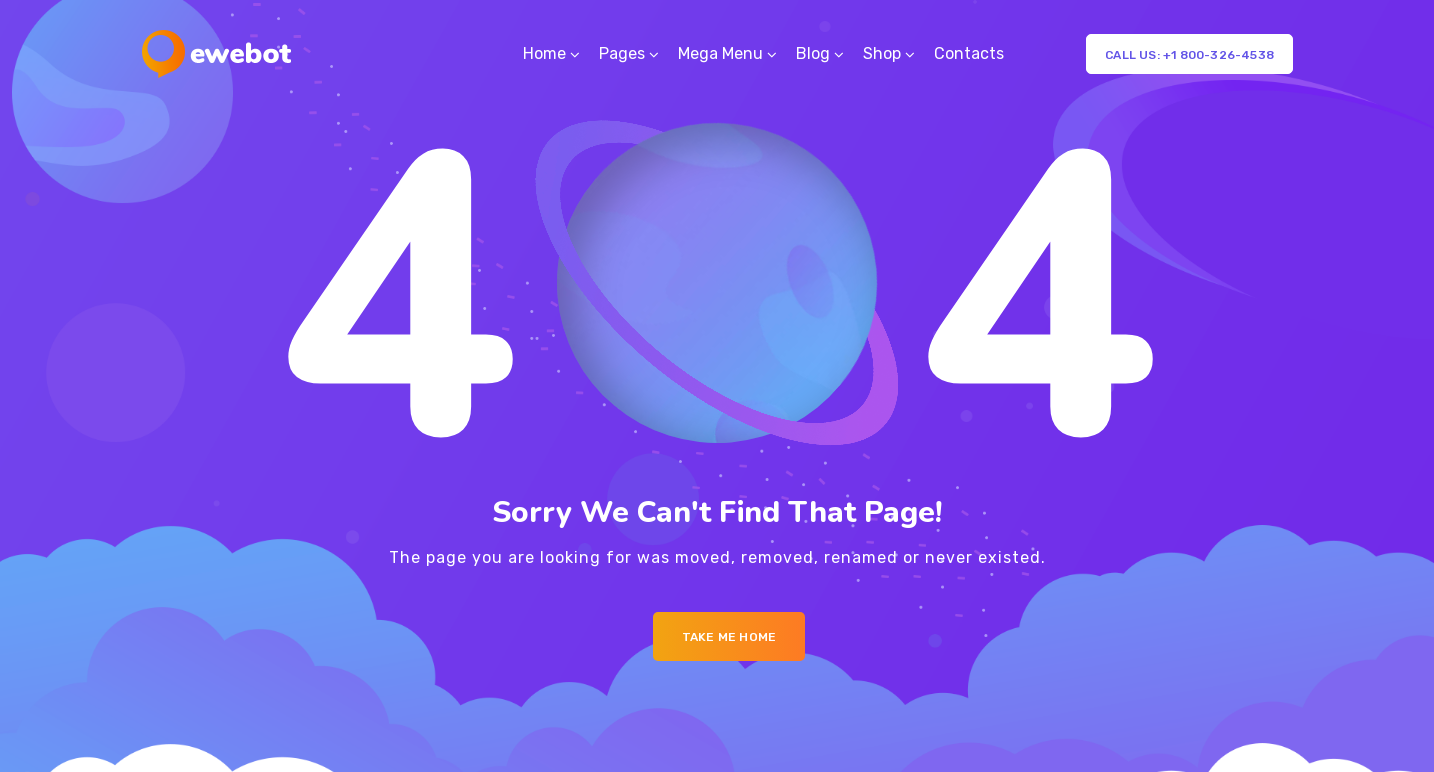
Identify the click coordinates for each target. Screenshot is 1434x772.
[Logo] (216, 54)
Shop (882, 53)
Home (544, 53)
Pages (622, 53)
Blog (813, 53)
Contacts (969, 53)
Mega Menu (720, 53)
